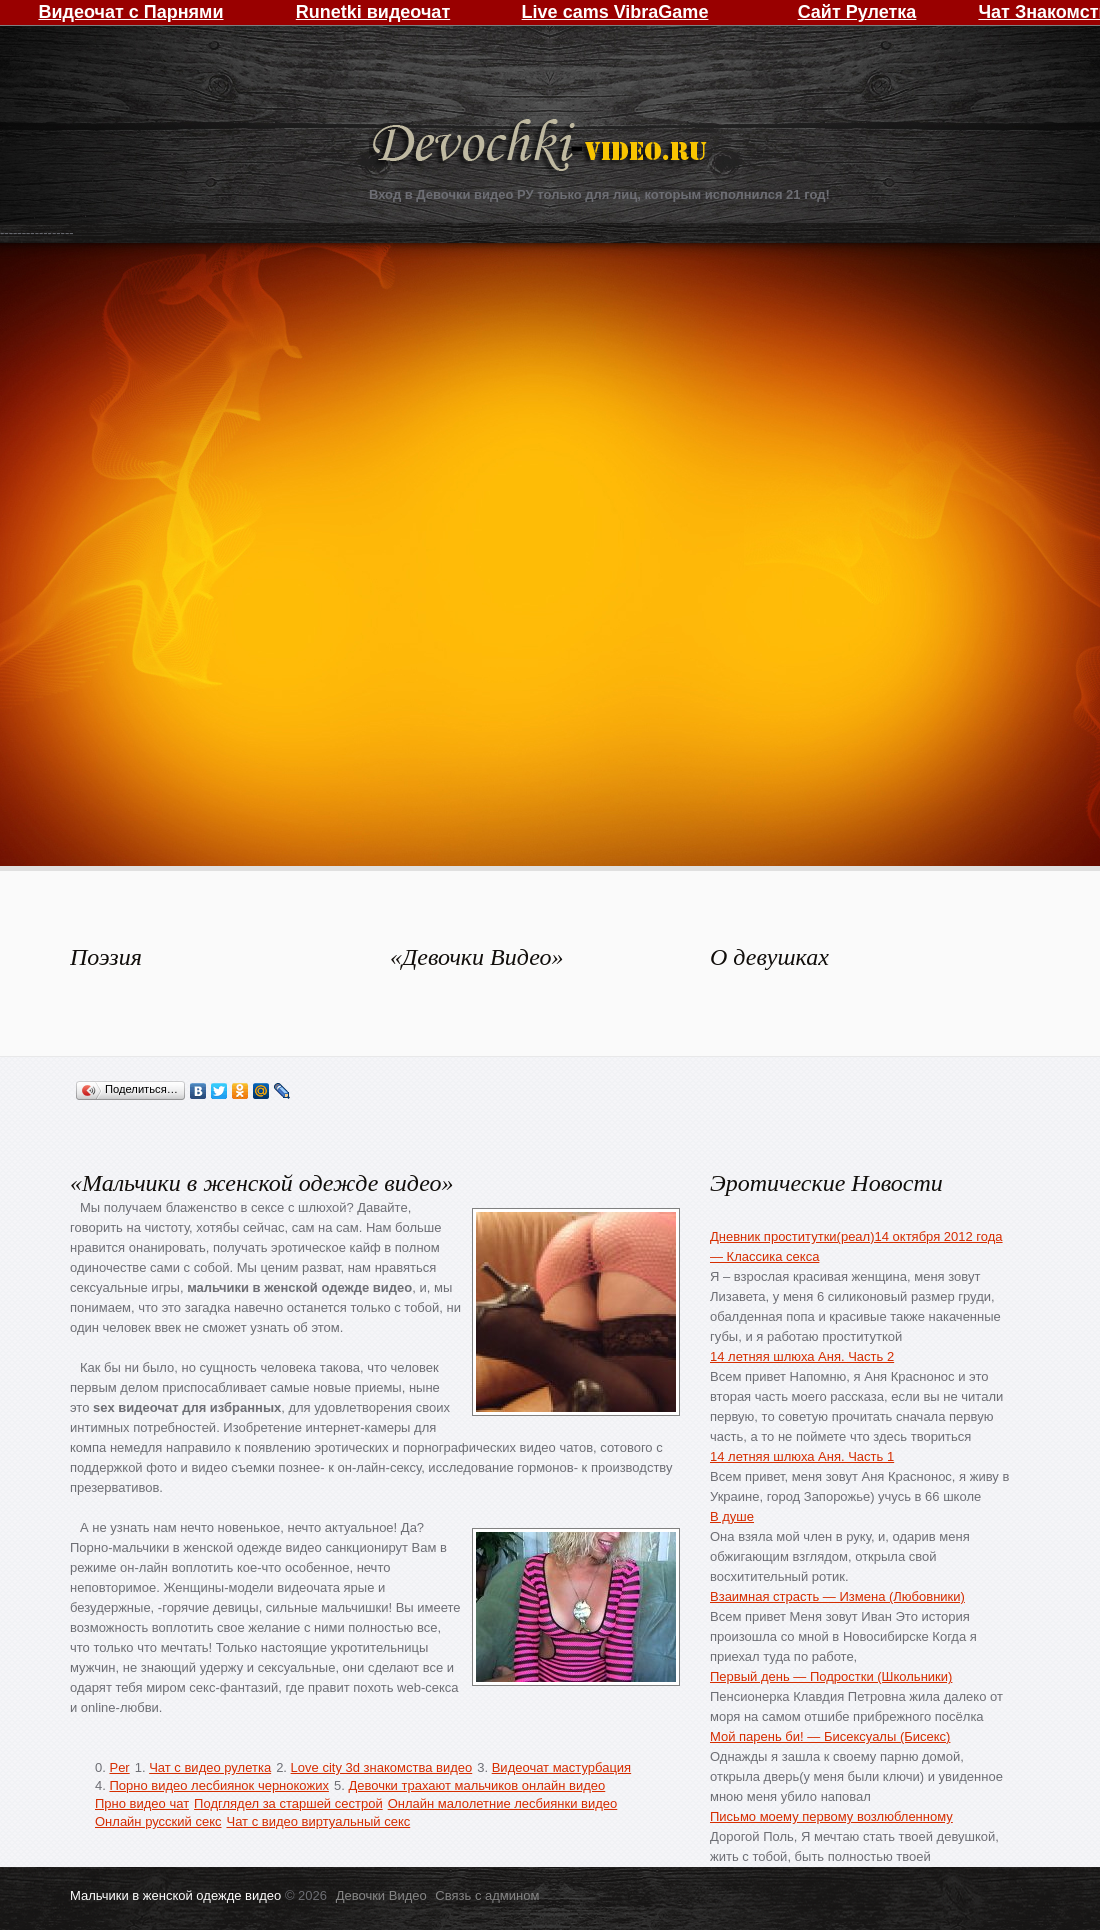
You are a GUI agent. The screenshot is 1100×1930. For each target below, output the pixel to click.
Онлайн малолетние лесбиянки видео (503, 1803)
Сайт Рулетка (857, 12)
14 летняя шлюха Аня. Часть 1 (802, 1456)
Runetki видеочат (373, 12)
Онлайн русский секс (158, 1821)
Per (119, 1767)
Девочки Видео (542, 147)
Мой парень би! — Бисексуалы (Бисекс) (830, 1736)
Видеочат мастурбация (561, 1767)
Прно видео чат (142, 1803)
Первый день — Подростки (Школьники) (831, 1676)
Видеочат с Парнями (130, 12)
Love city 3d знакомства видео (382, 1767)
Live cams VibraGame (615, 12)
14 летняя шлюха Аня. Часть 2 (802, 1356)
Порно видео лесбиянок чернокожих (218, 1785)
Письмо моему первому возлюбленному (831, 1816)
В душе (732, 1516)
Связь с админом (487, 1895)
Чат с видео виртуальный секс (318, 1821)
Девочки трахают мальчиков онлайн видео (476, 1785)
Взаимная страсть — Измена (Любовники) (837, 1596)
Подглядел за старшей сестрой (288, 1803)
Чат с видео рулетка (210, 1767)
